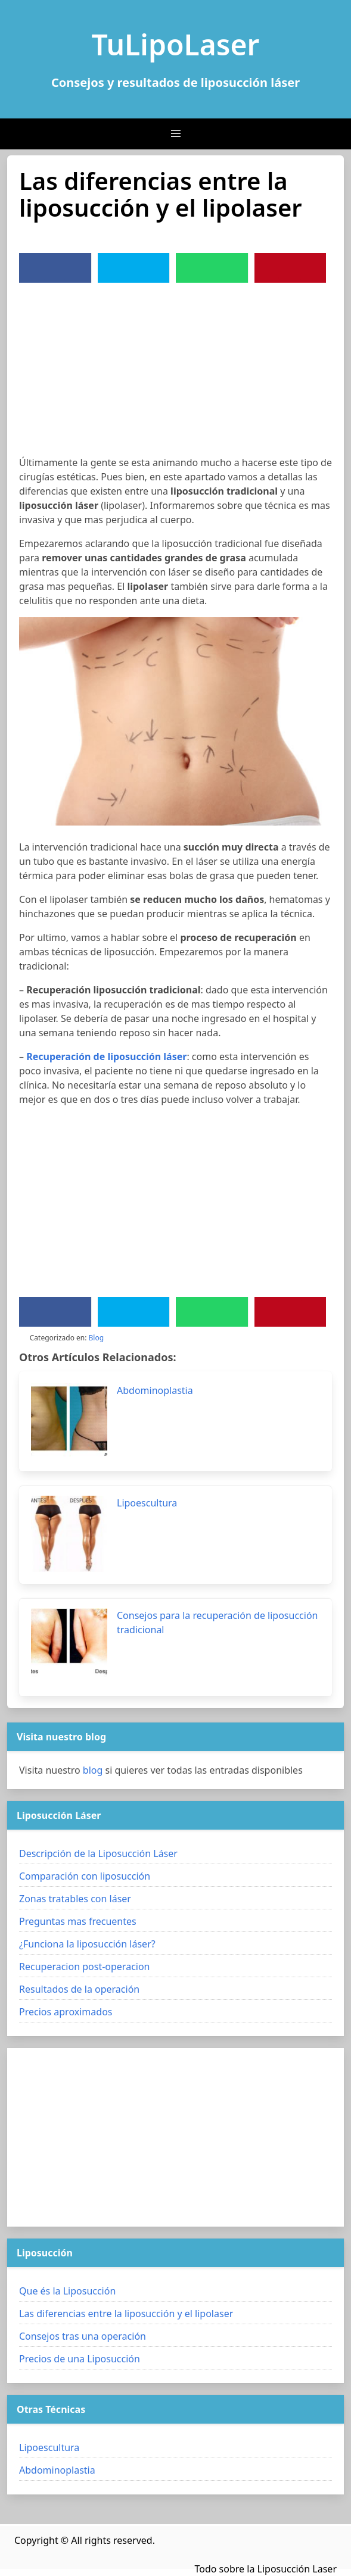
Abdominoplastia (57, 2470)
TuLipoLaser (176, 44)
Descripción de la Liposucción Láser (98, 1853)
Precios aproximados (65, 2011)
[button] (175, 133)
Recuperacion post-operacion (84, 1966)
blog (93, 1770)
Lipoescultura (49, 2447)
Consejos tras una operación (82, 2336)
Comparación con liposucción (84, 1876)
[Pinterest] (290, 268)
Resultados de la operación (79, 1989)
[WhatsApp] (211, 268)
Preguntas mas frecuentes (77, 1921)
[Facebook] (55, 268)
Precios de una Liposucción (79, 2358)
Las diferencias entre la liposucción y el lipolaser (126, 2313)
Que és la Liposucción (67, 2290)
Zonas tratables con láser (75, 1898)
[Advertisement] (175, 372)
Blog (96, 1338)
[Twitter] (133, 268)
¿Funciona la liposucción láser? (87, 1943)
